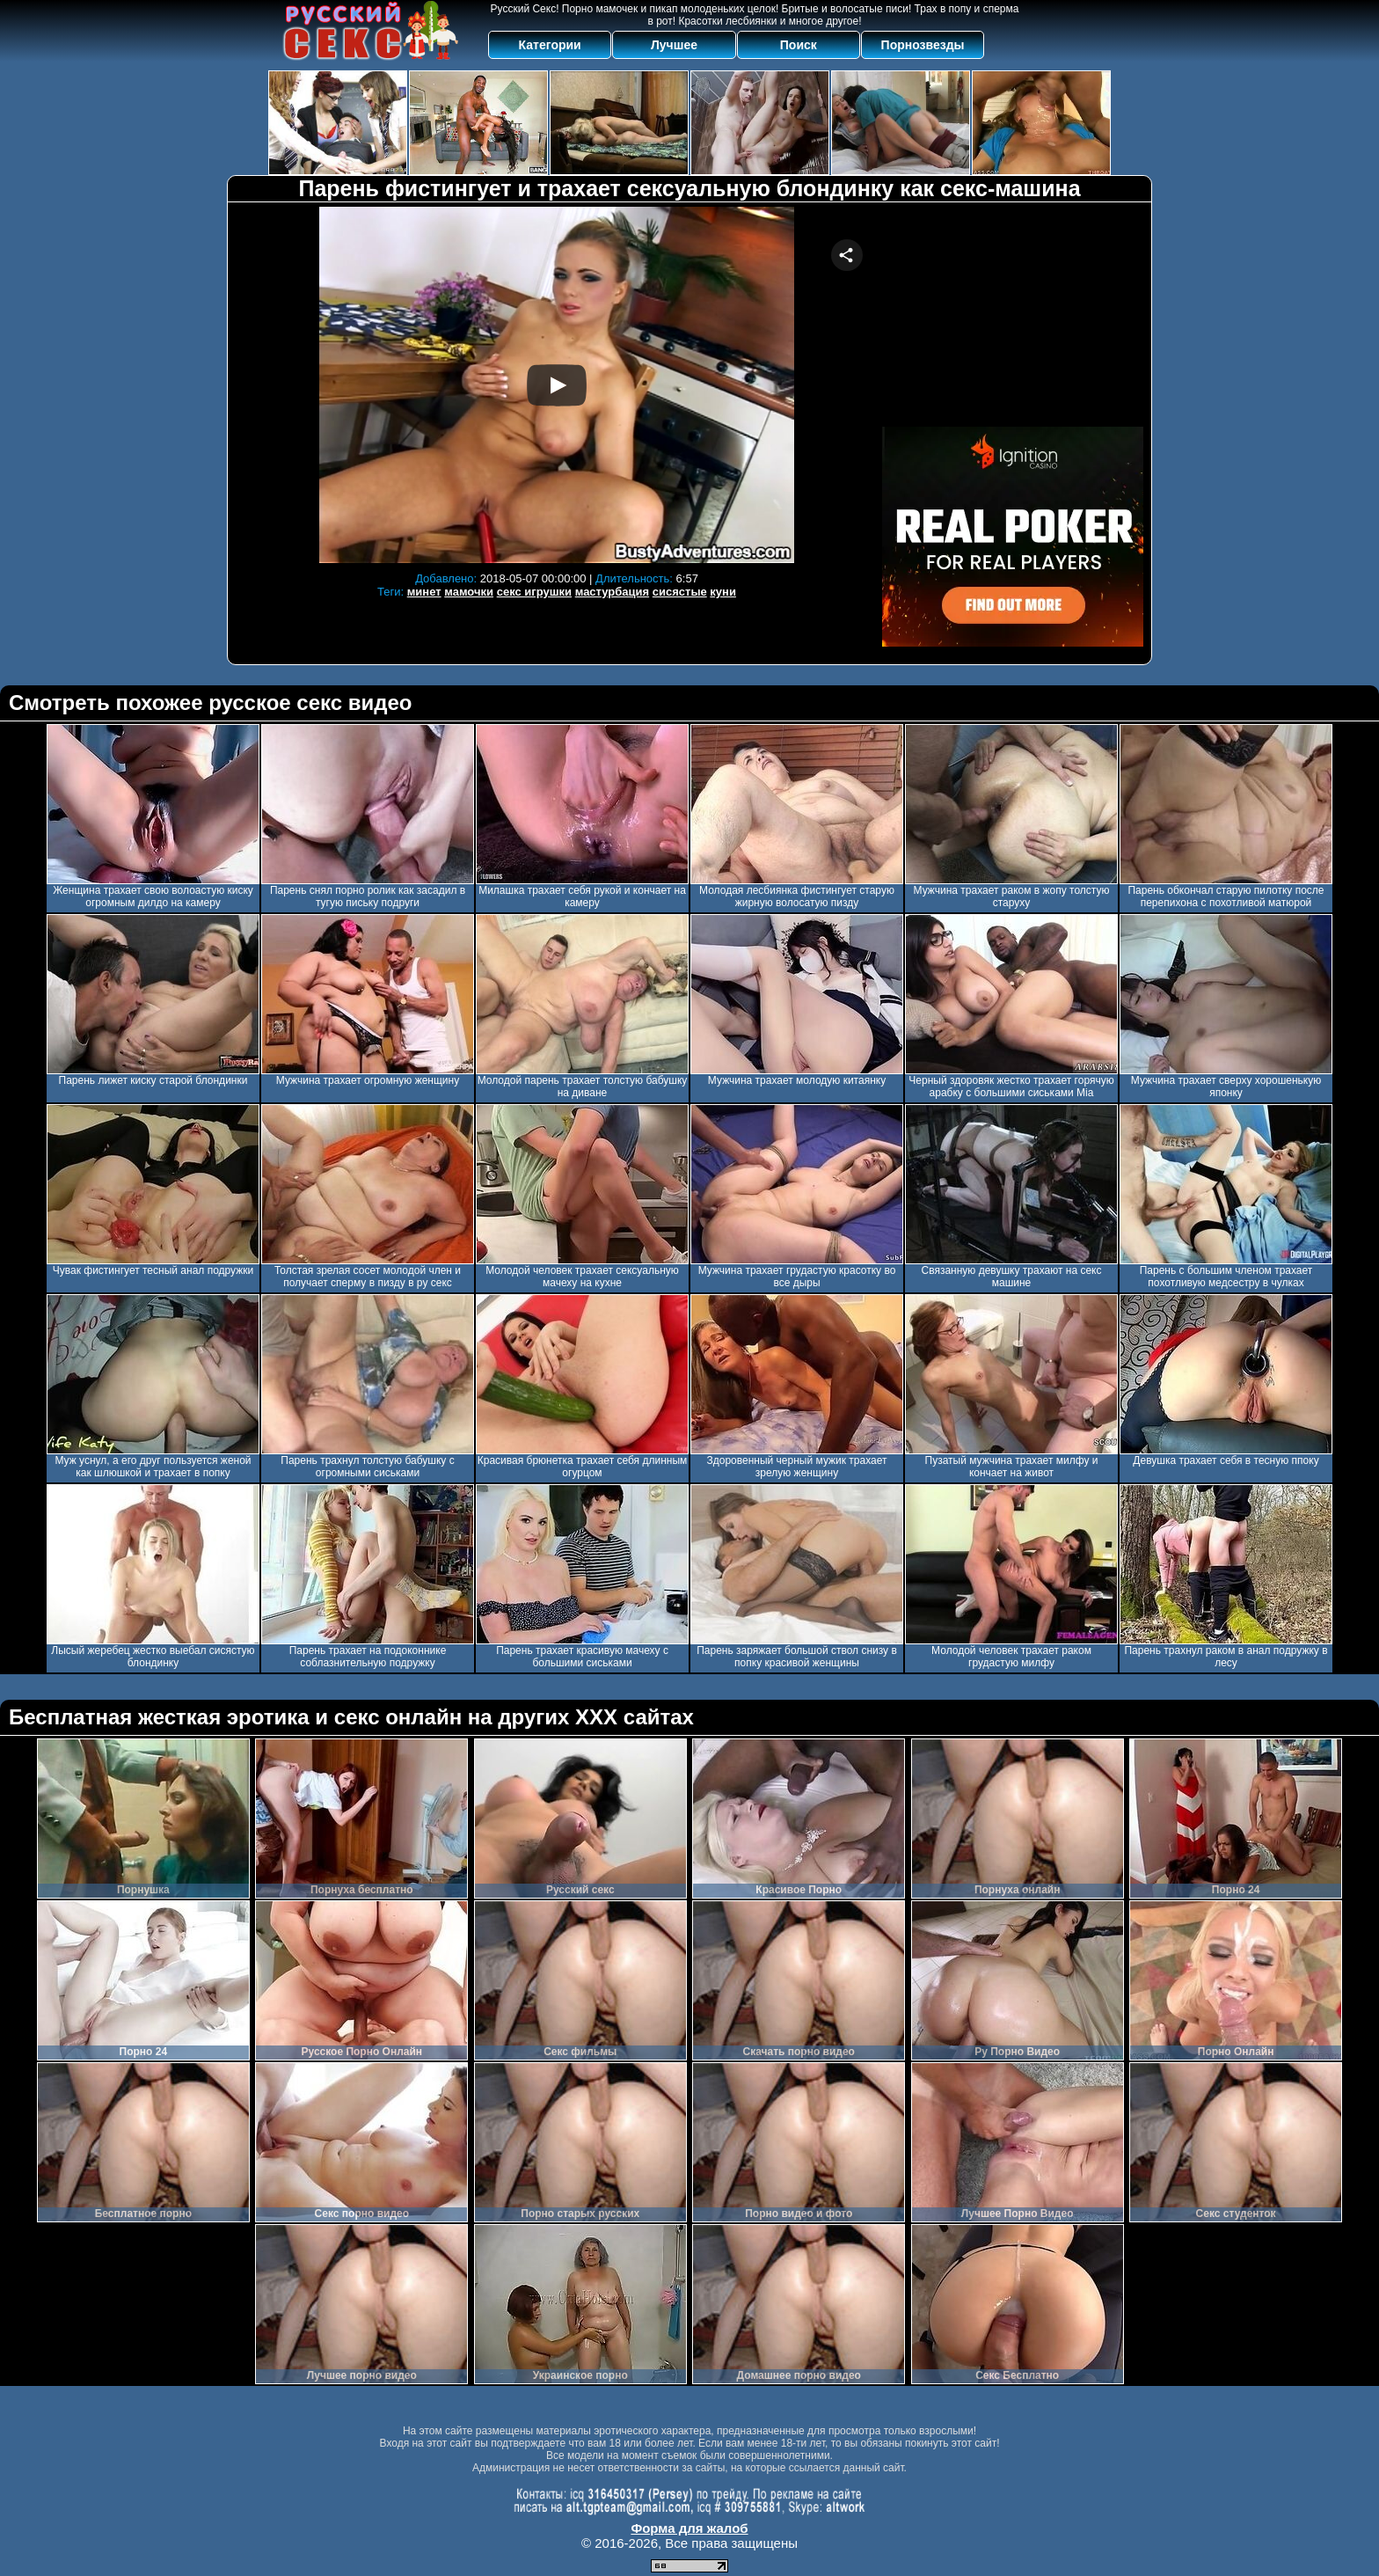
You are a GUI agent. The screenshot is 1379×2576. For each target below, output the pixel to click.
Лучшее (674, 45)
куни (723, 591)
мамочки (468, 591)
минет (424, 591)
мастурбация (612, 591)
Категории (550, 45)
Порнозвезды (923, 45)
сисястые (680, 591)
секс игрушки (534, 591)
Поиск (798, 45)
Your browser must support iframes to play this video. (556, 385)
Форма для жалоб (689, 2528)
